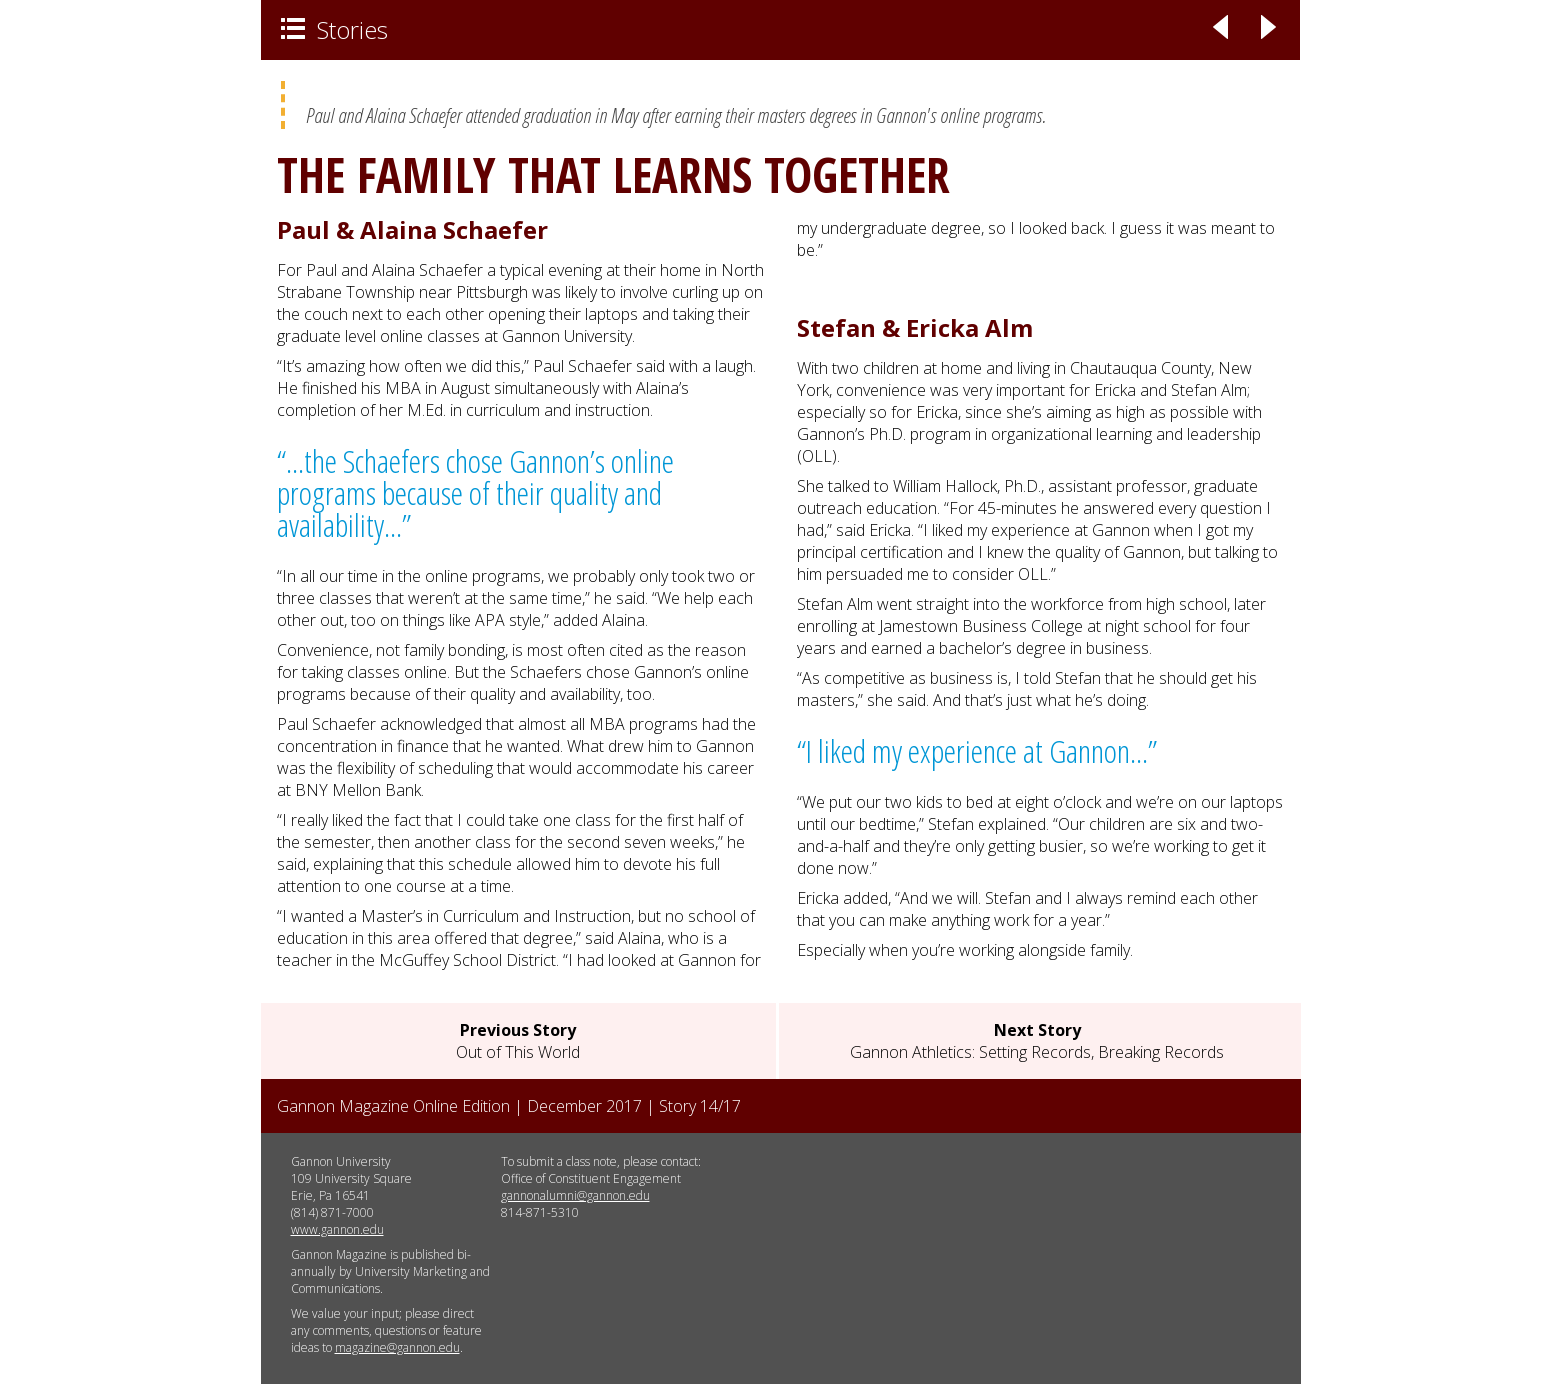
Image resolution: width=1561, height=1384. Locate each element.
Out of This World (518, 1041)
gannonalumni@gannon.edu (575, 1195)
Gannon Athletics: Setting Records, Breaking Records (1037, 1041)
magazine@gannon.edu (397, 1347)
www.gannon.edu (337, 1229)
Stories (334, 29)
